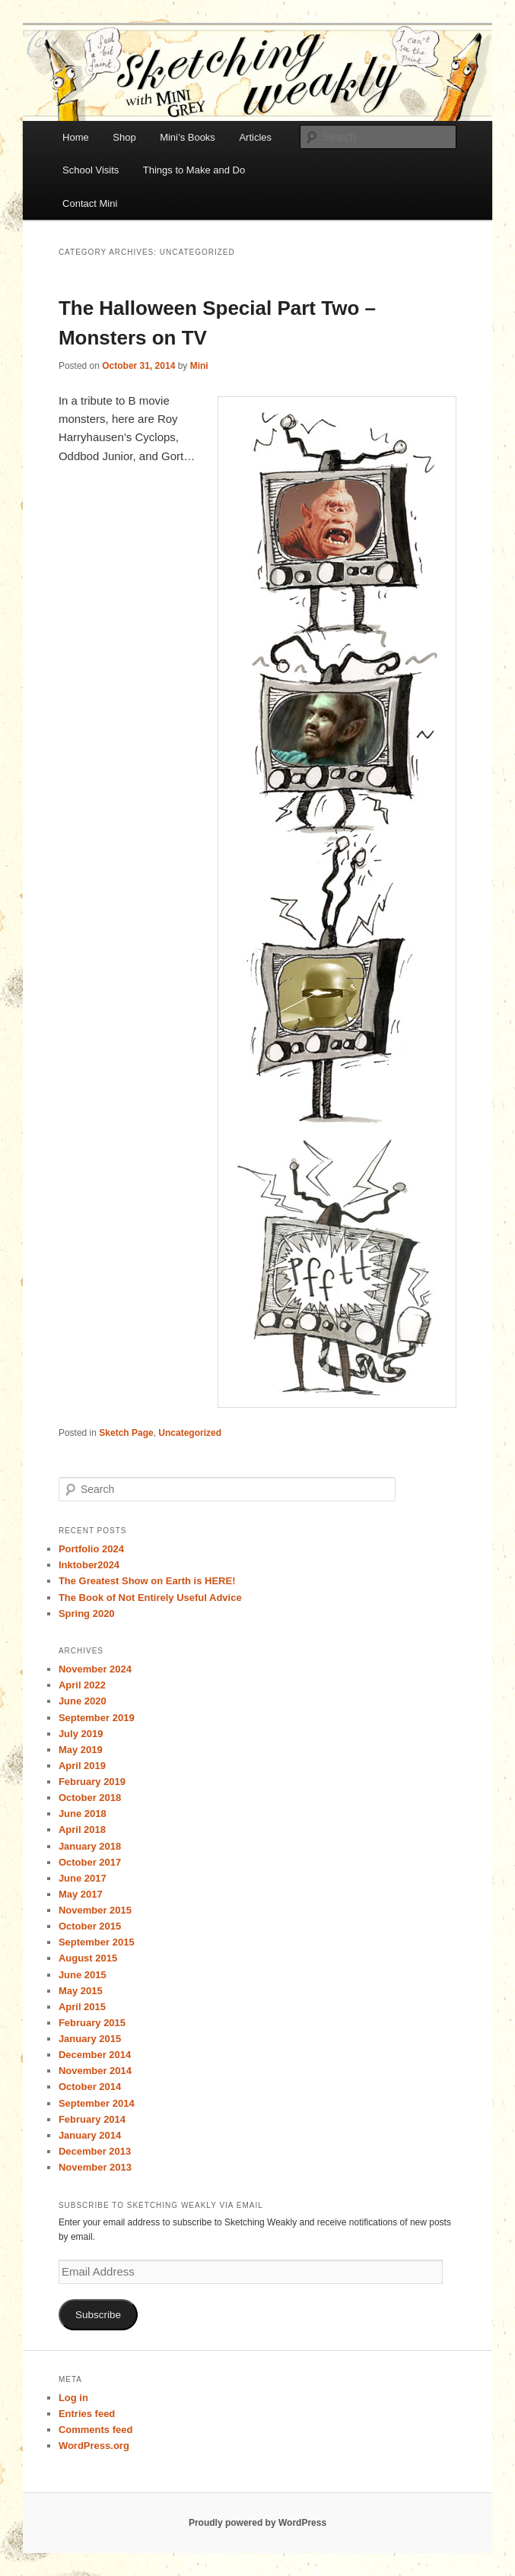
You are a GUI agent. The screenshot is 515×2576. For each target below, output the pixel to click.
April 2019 (82, 1765)
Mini (199, 366)
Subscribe (98, 2314)
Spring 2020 (87, 1613)
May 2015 (81, 1990)
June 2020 (82, 1701)
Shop (124, 137)
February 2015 (92, 2022)
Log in (73, 2397)
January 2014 (90, 2135)
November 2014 (95, 2070)
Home (75, 137)
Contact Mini (89, 203)
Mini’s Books (187, 137)
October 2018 (90, 1797)
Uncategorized (189, 1433)
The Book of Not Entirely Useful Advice (150, 1597)
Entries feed (87, 2413)
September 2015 (97, 1942)
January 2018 (90, 1846)
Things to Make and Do (194, 170)
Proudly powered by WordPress (257, 2522)
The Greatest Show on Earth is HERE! (147, 1581)
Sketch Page (126, 1433)
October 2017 (90, 1862)
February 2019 (92, 1781)
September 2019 (97, 1717)
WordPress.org (94, 2445)
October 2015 (90, 1926)
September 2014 (97, 2103)
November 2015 (95, 1910)
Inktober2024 (89, 1565)
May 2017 (81, 1894)
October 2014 (90, 2086)
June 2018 (82, 1813)
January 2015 (90, 2038)
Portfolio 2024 (91, 1549)
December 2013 (95, 2151)
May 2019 (81, 1749)
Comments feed (96, 2429)
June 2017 (82, 1878)
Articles (255, 137)
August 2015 (88, 1958)
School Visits (90, 170)
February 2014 (92, 2119)
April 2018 (82, 1829)
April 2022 (82, 1685)
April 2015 (82, 2006)
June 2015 (82, 1974)
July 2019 (81, 1733)
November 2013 (95, 2167)
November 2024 (95, 1669)
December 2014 (95, 2054)
